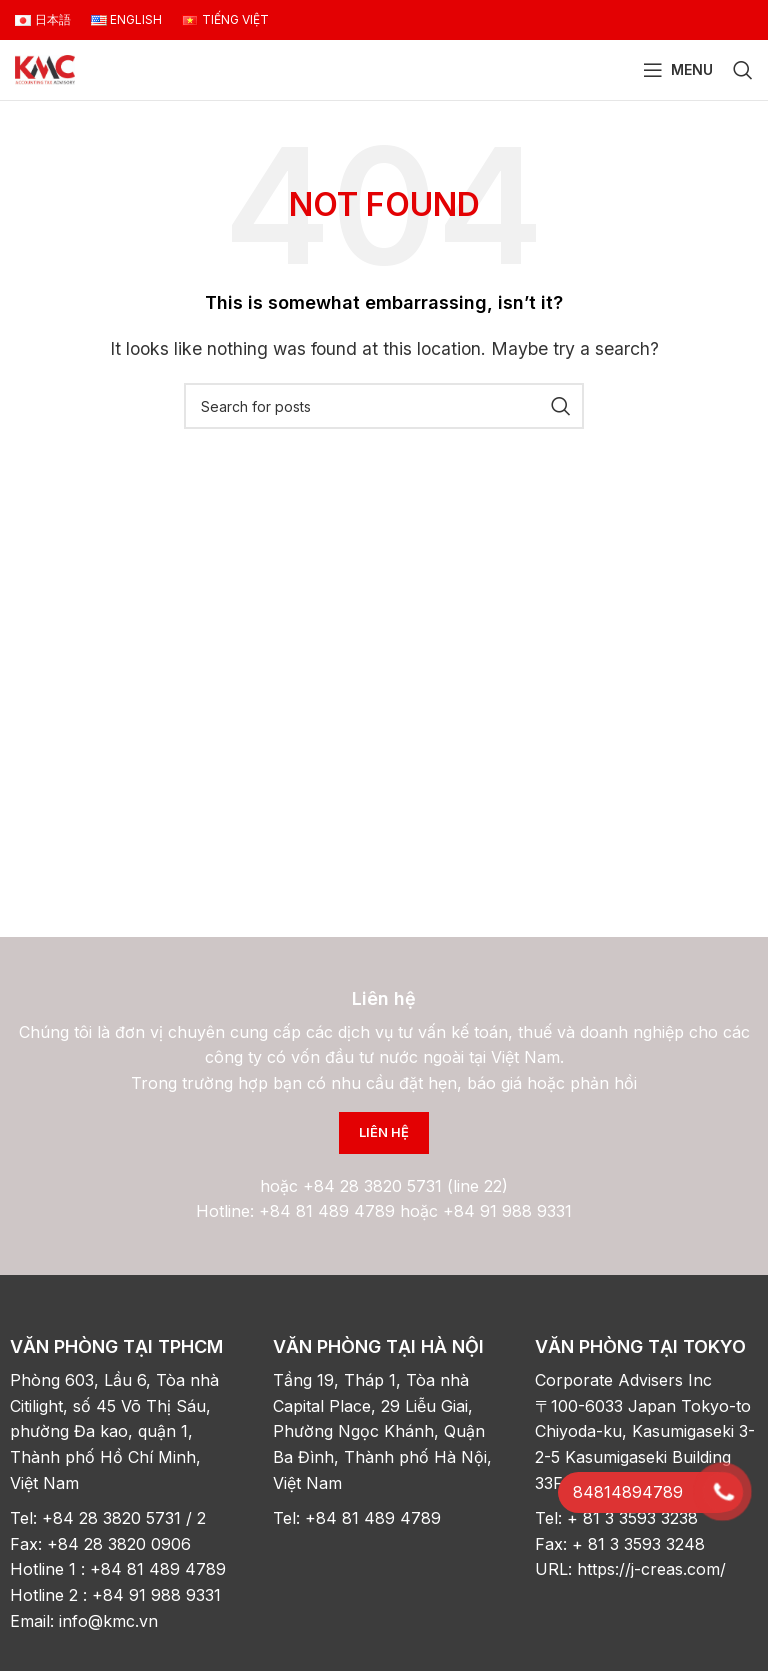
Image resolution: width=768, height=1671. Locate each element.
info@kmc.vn (111, 1621)
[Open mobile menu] (678, 70)
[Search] (743, 70)
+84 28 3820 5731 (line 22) (405, 1186)
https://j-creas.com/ (651, 1569)
